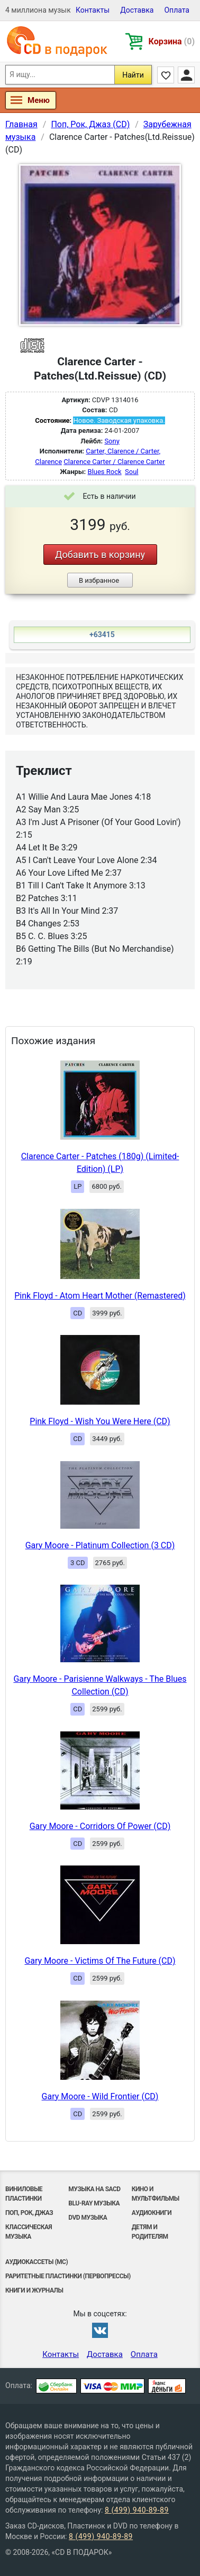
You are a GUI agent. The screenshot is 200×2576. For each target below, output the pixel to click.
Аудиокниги (151, 2213)
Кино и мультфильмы (155, 2193)
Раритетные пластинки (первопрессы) (68, 2276)
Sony (111, 441)
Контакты (93, 10)
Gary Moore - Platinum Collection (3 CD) (100, 1545)
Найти (133, 75)
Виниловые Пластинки (23, 2193)
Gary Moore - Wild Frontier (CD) (100, 2096)
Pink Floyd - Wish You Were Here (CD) (100, 1421)
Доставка (136, 10)
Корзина (172, 41)
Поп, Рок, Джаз (29, 2213)
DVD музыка (87, 2217)
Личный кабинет (186, 75)
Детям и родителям (150, 2231)
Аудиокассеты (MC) (36, 2262)
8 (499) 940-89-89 (137, 2510)
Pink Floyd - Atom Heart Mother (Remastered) (100, 1296)
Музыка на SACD (94, 2189)
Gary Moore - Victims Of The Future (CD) (99, 1961)
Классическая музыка (28, 2231)
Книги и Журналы (34, 2290)
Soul (131, 472)
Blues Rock (105, 472)
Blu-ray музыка (94, 2203)
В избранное (99, 580)
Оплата (176, 10)
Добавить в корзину (100, 554)
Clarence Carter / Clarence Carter (114, 462)
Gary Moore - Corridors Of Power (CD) (100, 1826)
